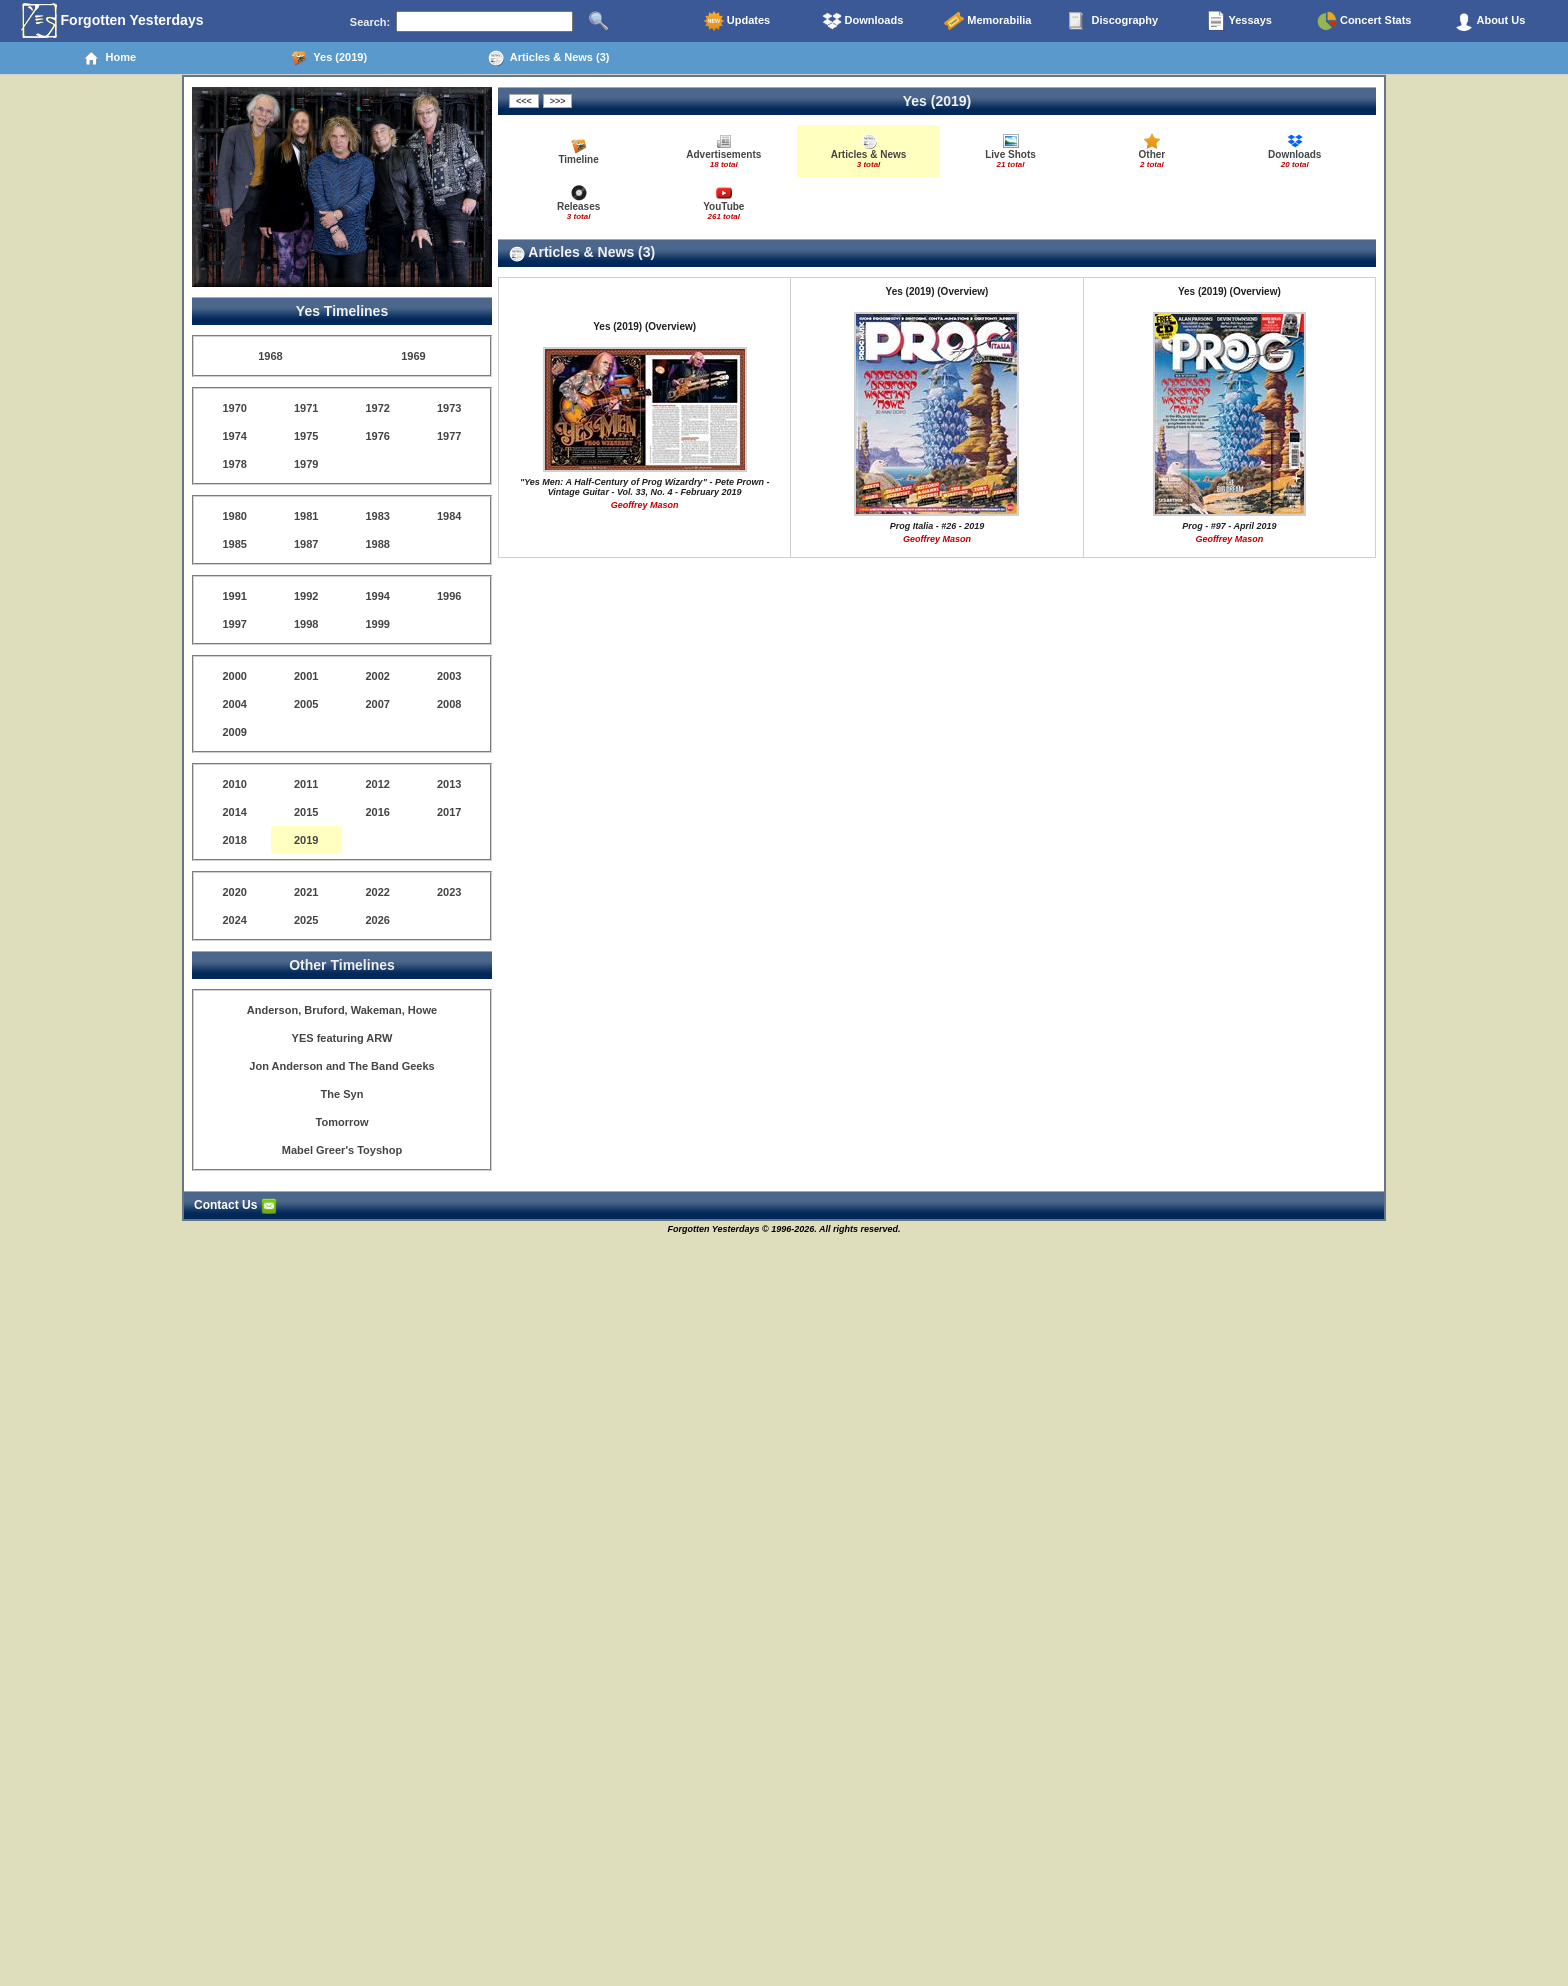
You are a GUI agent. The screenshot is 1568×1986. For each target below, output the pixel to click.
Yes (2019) (329, 58)
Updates (737, 21)
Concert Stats (1364, 21)
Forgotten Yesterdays (112, 21)
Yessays (1239, 21)
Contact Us (235, 1205)
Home (109, 58)
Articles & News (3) (548, 58)
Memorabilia (987, 21)
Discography (1113, 21)
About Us (1490, 21)
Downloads (863, 21)
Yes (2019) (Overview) (644, 326)
